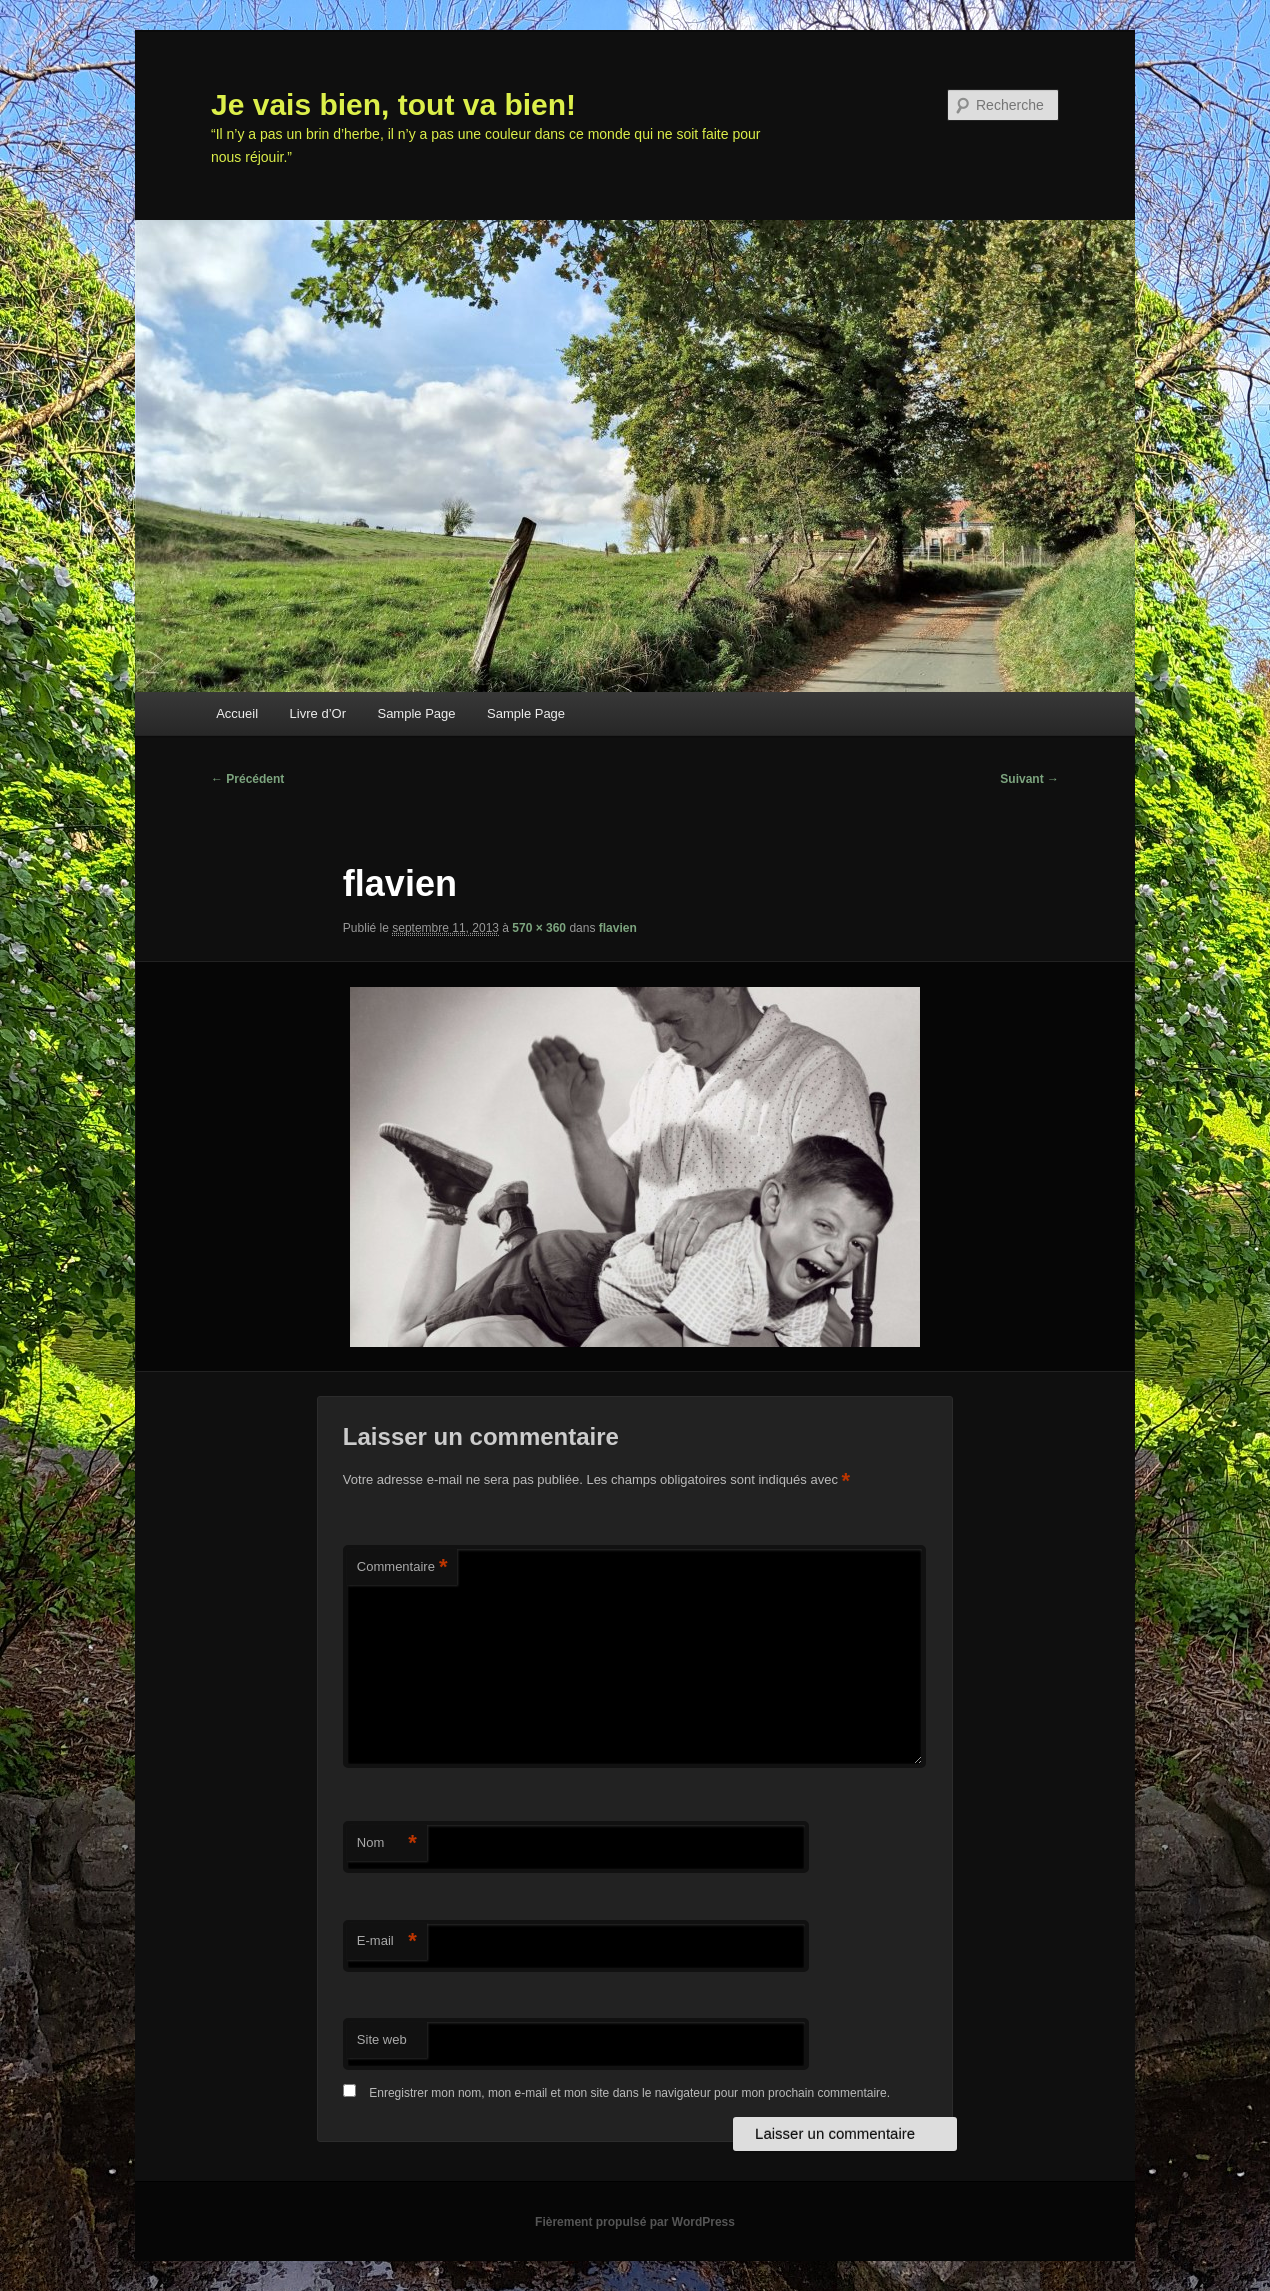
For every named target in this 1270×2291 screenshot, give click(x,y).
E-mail (387, 1941)
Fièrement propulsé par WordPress (635, 2222)
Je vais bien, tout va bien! (393, 104)
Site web (382, 2039)
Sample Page (416, 713)
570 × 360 (539, 928)
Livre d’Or (318, 713)
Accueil (237, 713)
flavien (618, 928)
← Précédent (247, 779)
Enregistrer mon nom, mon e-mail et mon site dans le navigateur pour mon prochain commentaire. (629, 2093)
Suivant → (1029, 779)
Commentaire (402, 1567)
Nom (387, 1843)
